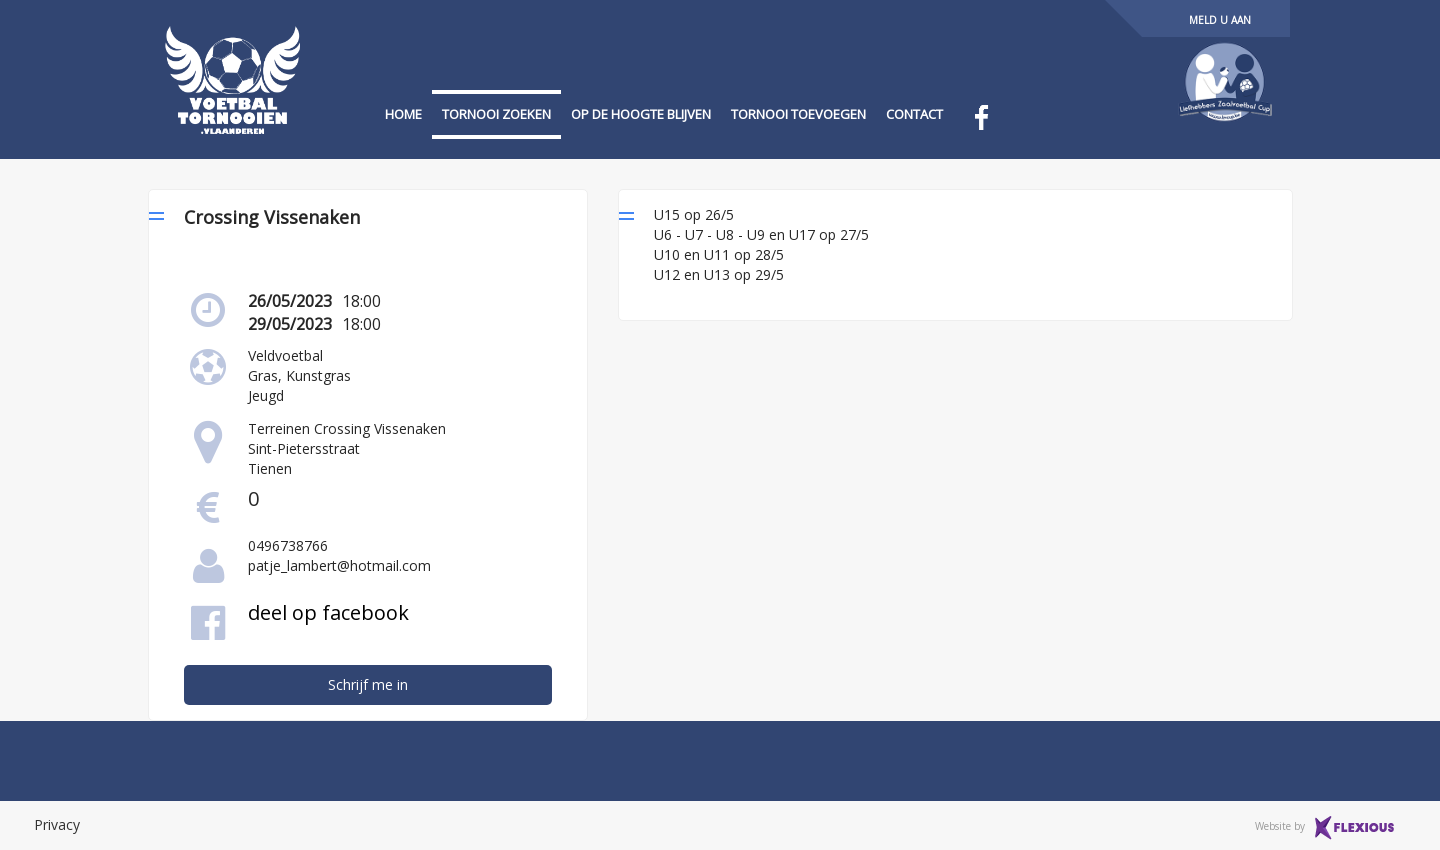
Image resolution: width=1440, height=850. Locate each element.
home (403, 114)
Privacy (57, 824)
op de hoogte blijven (641, 114)
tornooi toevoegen (798, 114)
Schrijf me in (368, 684)
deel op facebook (328, 612)
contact (914, 114)
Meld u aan (1220, 20)
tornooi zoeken (496, 114)
